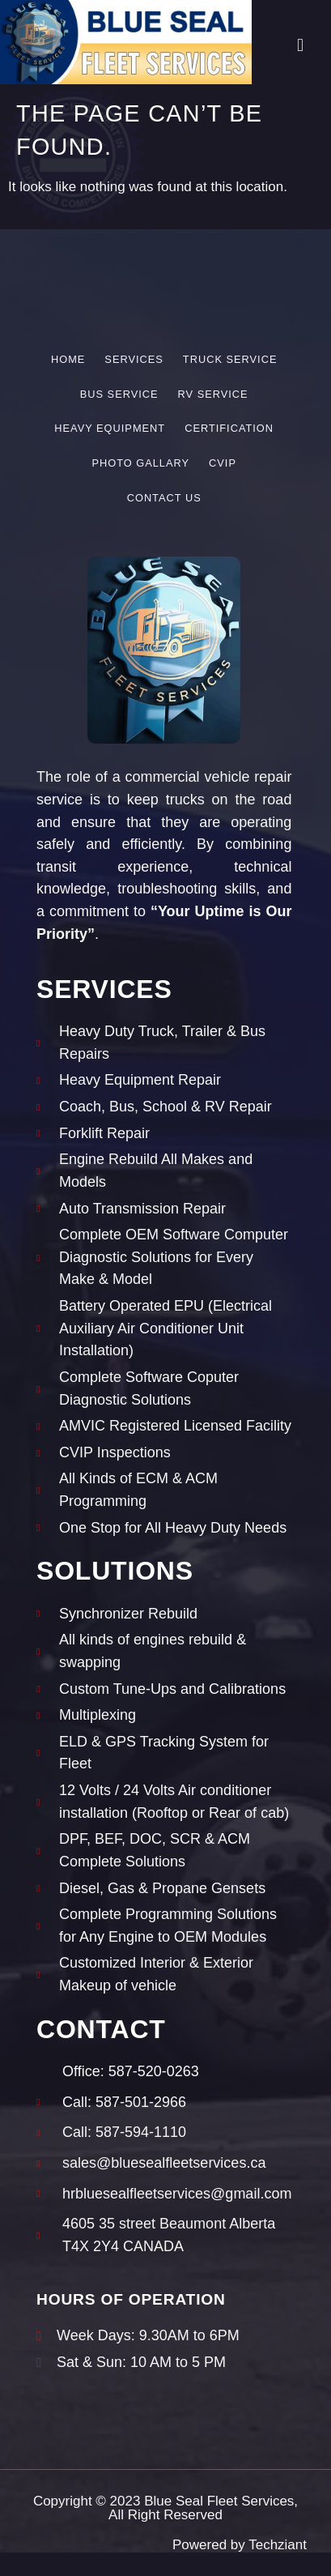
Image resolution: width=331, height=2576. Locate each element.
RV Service (213, 394)
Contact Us (164, 498)
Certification (229, 428)
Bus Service (119, 394)
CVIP (222, 463)
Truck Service (230, 359)
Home (68, 359)
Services (133, 359)
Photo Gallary (140, 463)
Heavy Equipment (109, 428)
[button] (300, 45)
